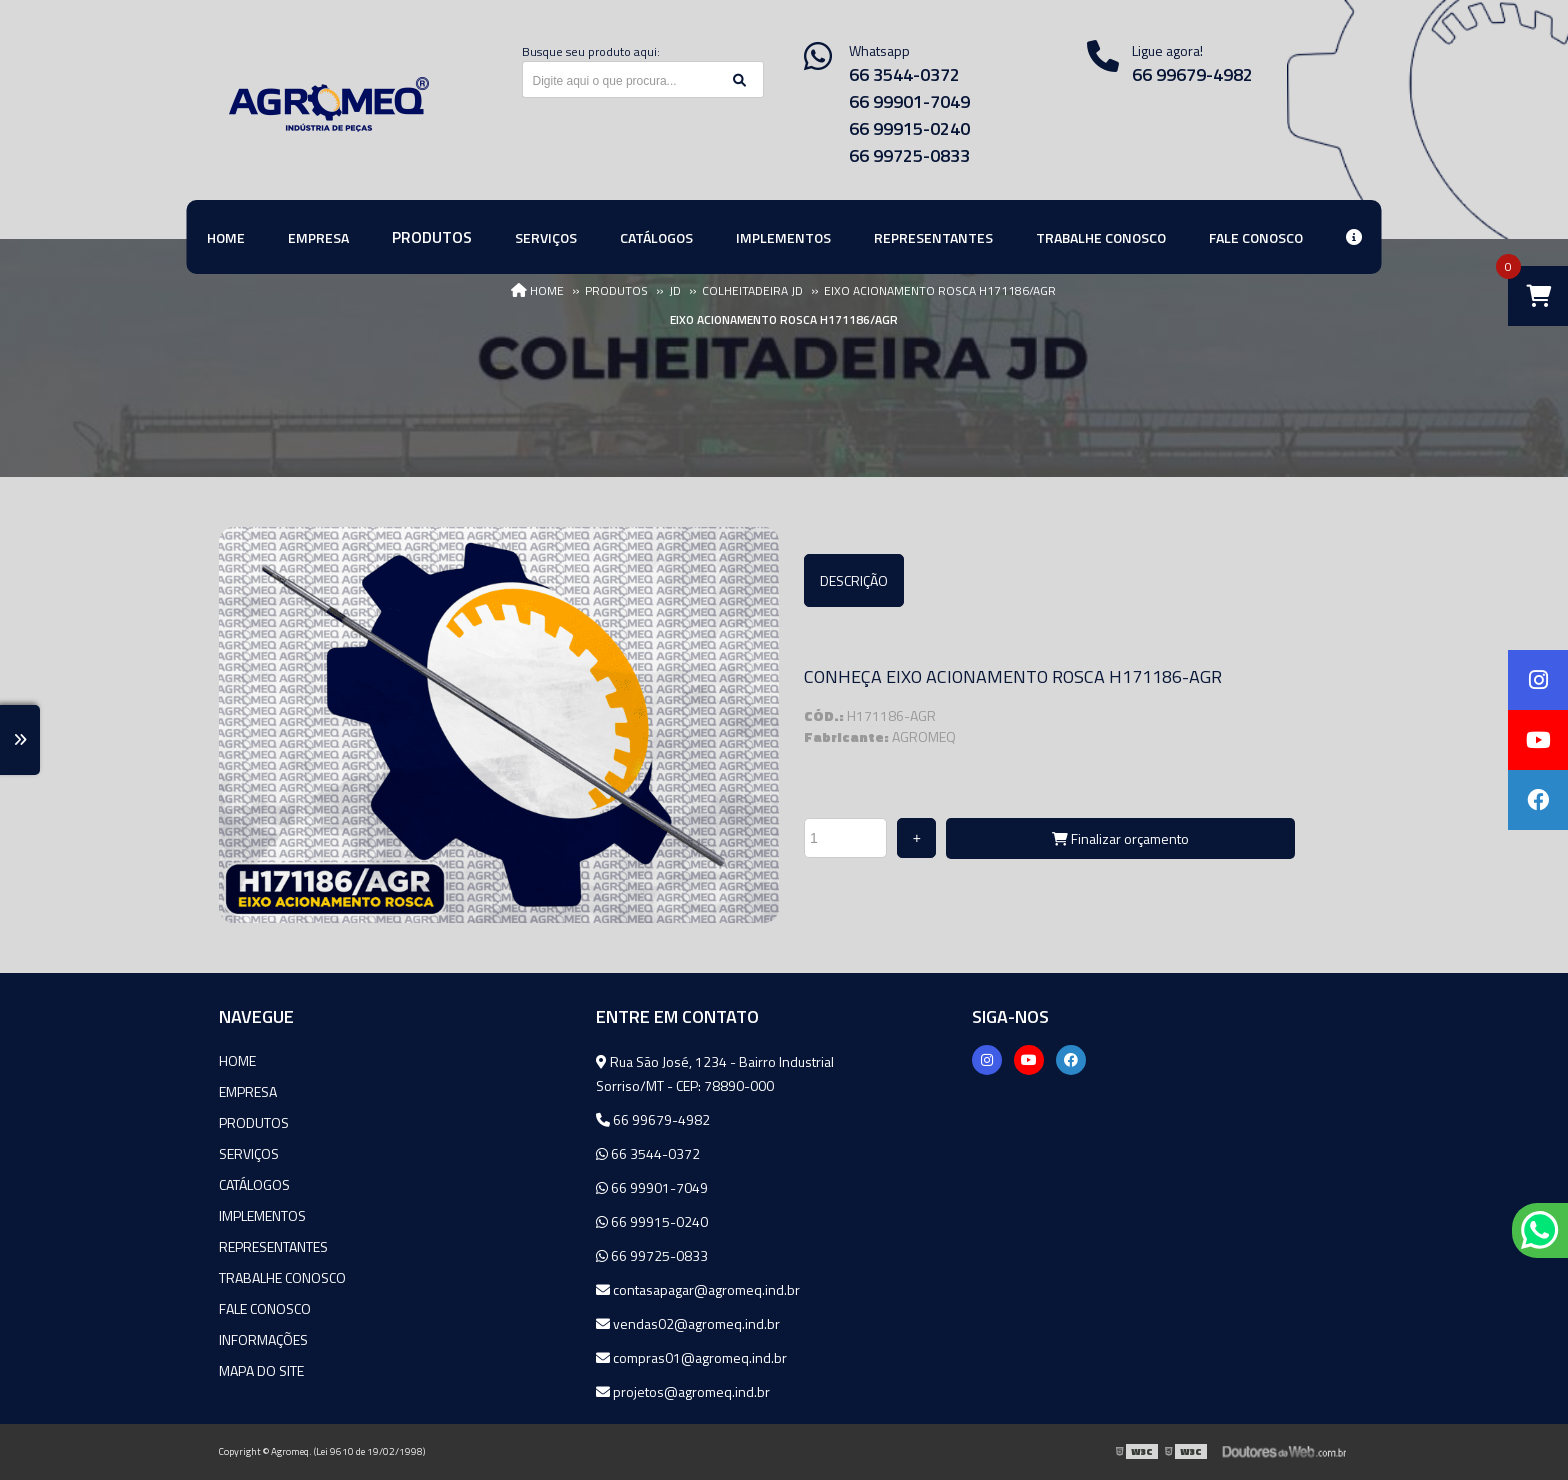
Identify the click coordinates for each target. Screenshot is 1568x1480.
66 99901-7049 (909, 101)
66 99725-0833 (909, 155)
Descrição (854, 580)
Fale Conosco (265, 1308)
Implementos (262, 1215)
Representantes (273, 1246)
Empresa (248, 1091)
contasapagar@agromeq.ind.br (698, 1289)
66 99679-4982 (1192, 74)
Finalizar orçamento (1120, 838)
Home (237, 1060)
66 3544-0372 (904, 74)
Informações (263, 1339)
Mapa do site (261, 1370)
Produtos (254, 1122)
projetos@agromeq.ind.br (683, 1391)
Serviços (249, 1153)
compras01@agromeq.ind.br (691, 1357)
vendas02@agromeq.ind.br (688, 1323)
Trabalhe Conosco (282, 1277)
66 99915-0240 (909, 128)
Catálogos (254, 1184)
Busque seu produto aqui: (591, 51)
